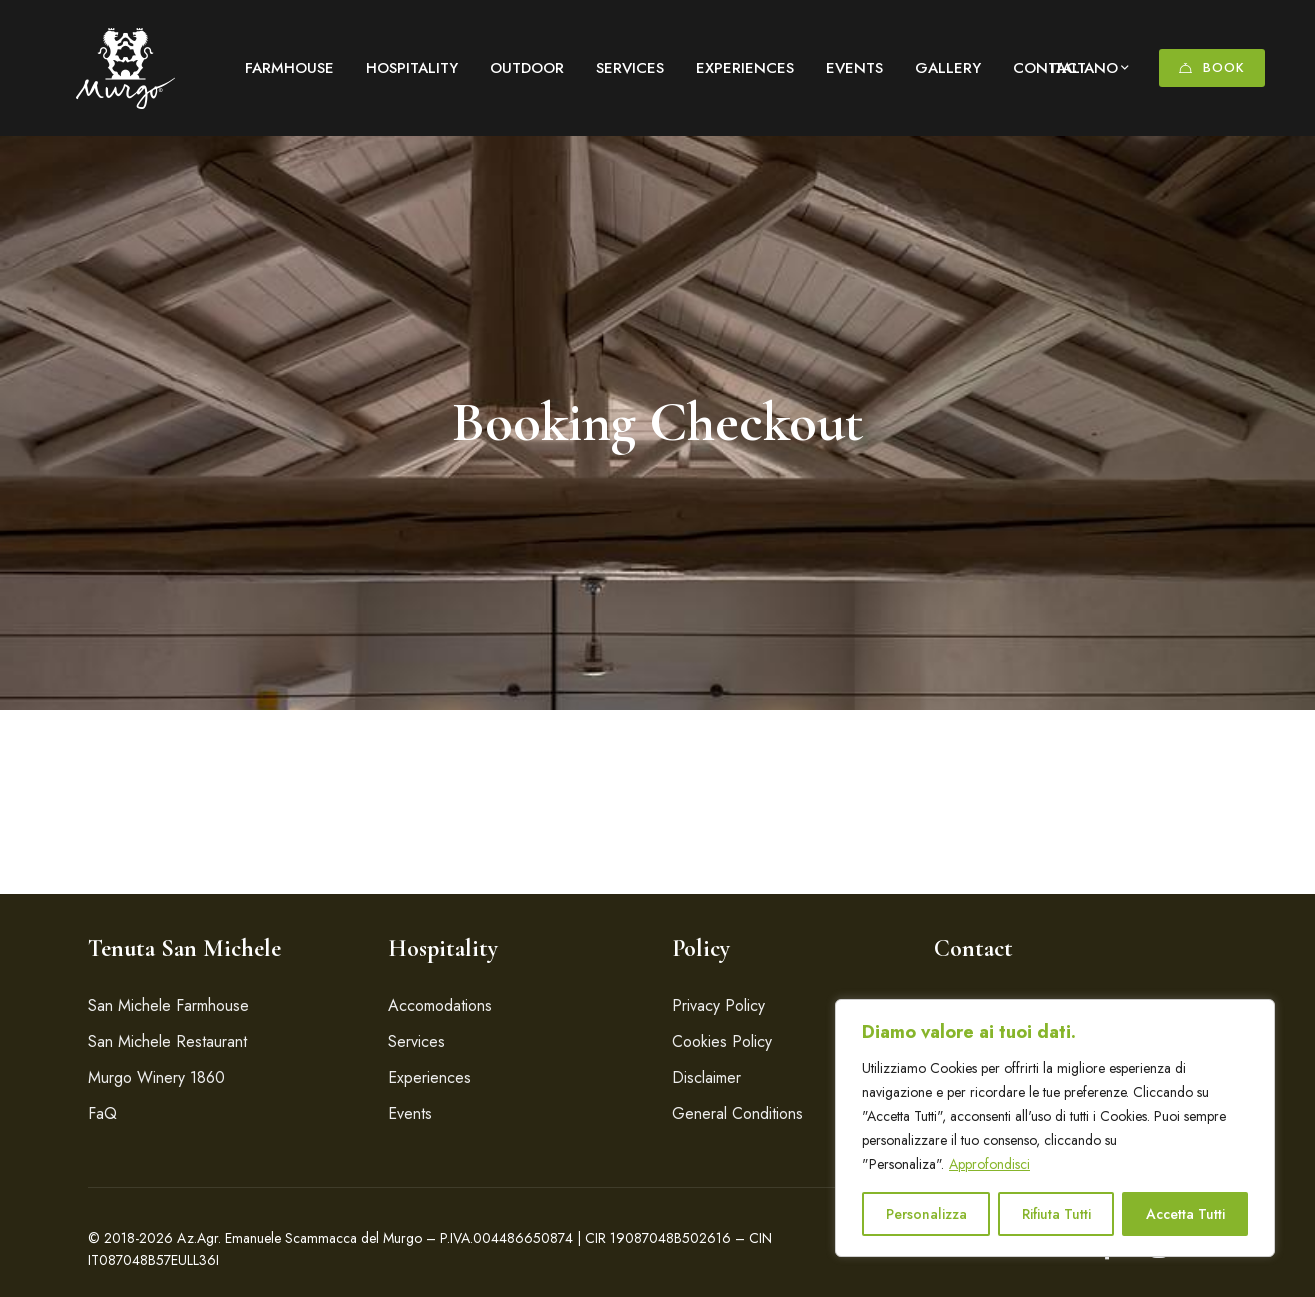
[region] (1055, 1128)
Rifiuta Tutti (1056, 1214)
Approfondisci (989, 1164)
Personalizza (926, 1214)
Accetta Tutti (1185, 1214)
